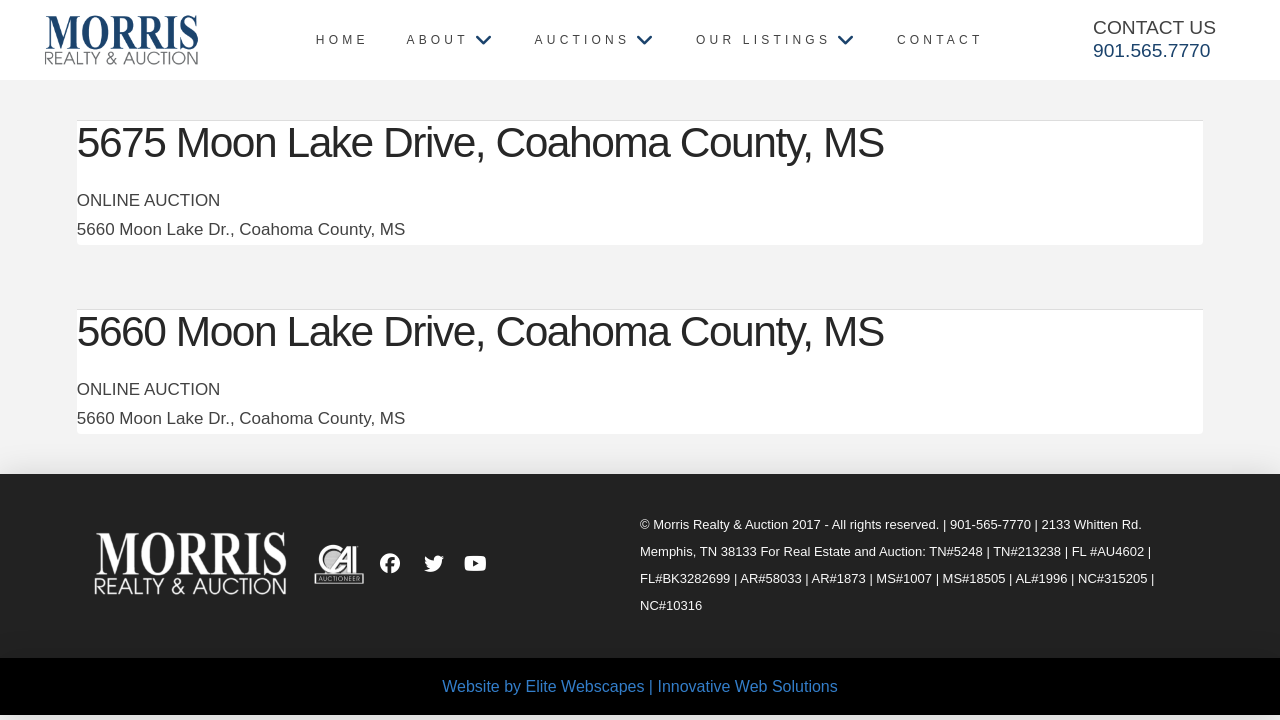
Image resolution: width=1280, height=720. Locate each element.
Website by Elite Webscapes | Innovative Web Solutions (639, 686)
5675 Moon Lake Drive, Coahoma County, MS (480, 142)
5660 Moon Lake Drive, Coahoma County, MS (480, 331)
